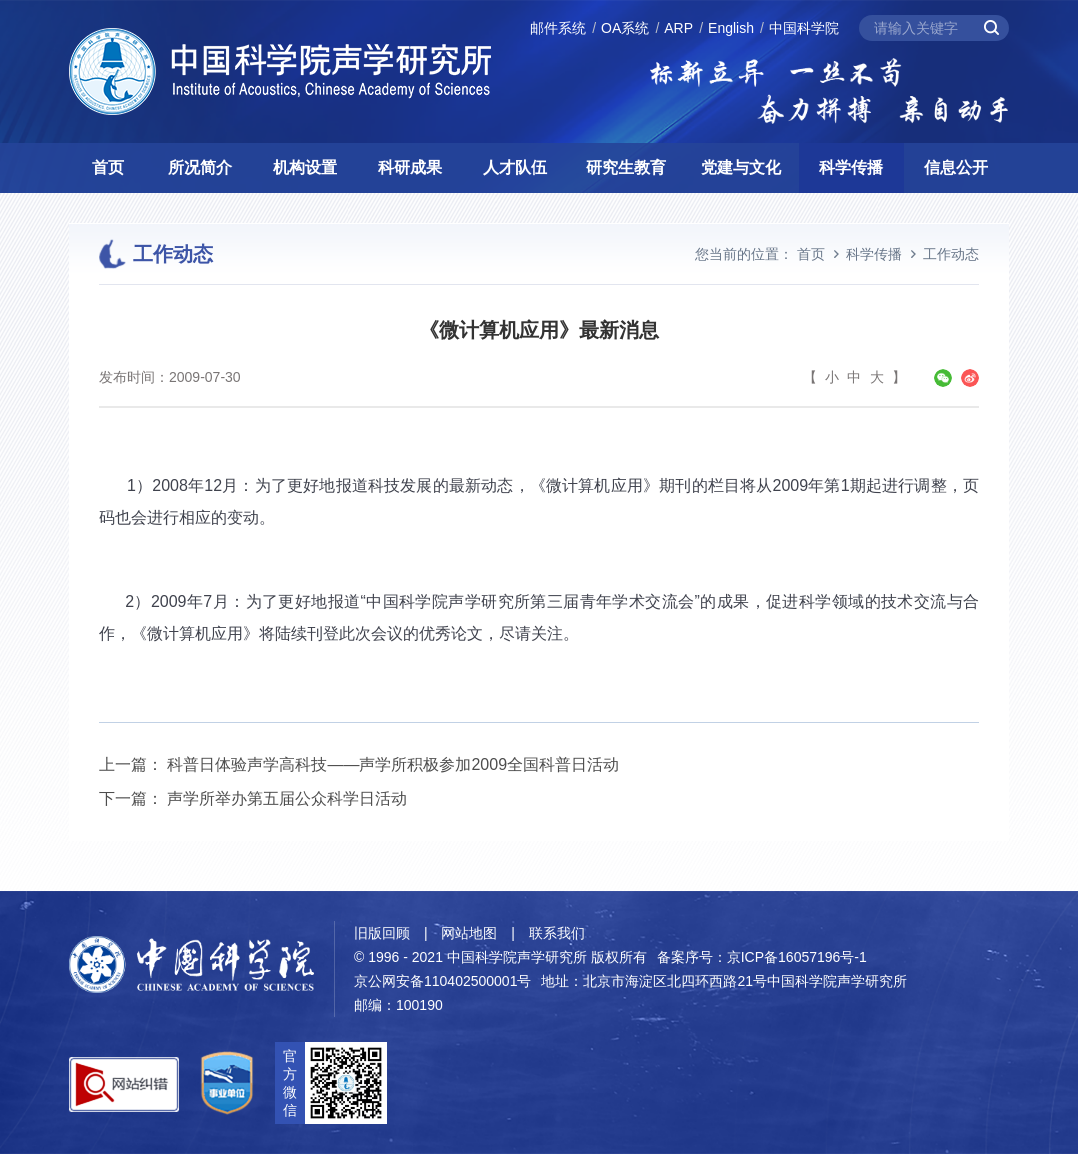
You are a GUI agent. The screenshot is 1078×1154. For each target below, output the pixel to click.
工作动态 (951, 254)
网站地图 (469, 933)
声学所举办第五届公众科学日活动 (287, 798)
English (731, 28)
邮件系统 (558, 28)
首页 (108, 167)
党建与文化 (741, 167)
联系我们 (557, 933)
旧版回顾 (382, 933)
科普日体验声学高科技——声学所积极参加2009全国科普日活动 (393, 764)
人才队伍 (515, 167)
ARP (678, 28)
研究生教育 (626, 167)
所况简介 (200, 167)
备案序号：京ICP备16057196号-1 (762, 957)
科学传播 (851, 167)
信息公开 (956, 167)
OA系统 (625, 28)
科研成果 (410, 167)
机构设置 (305, 167)
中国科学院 (804, 28)
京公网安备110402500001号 (442, 981)
